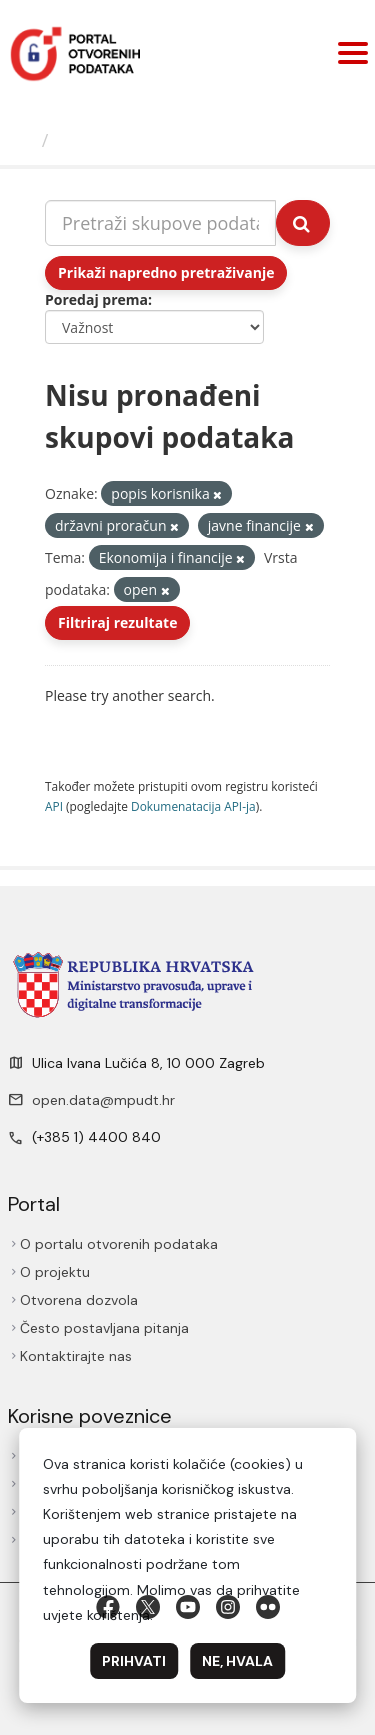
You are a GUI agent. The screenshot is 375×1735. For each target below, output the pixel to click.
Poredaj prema (96, 299)
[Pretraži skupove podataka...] (160, 223)
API (54, 806)
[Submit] (303, 223)
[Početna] (23, 140)
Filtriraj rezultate (117, 622)
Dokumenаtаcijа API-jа (193, 806)
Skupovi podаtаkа (138, 140)
